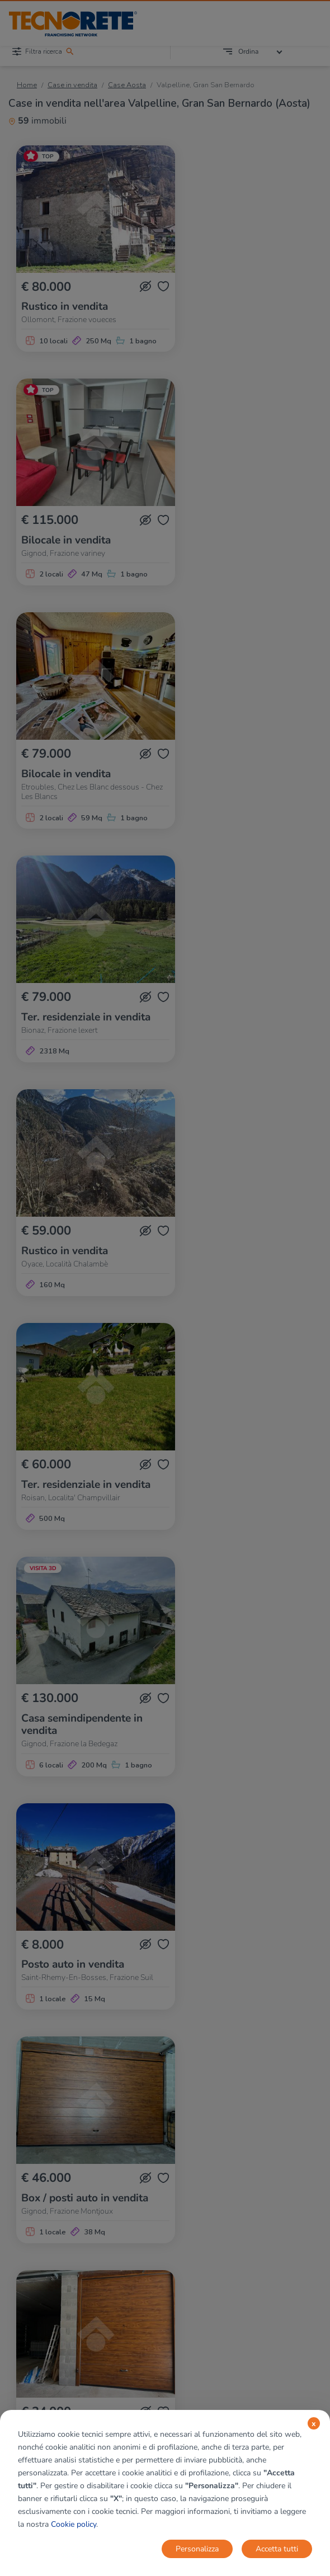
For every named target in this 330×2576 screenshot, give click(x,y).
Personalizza (197, 2549)
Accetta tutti (277, 2549)
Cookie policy (73, 2524)
